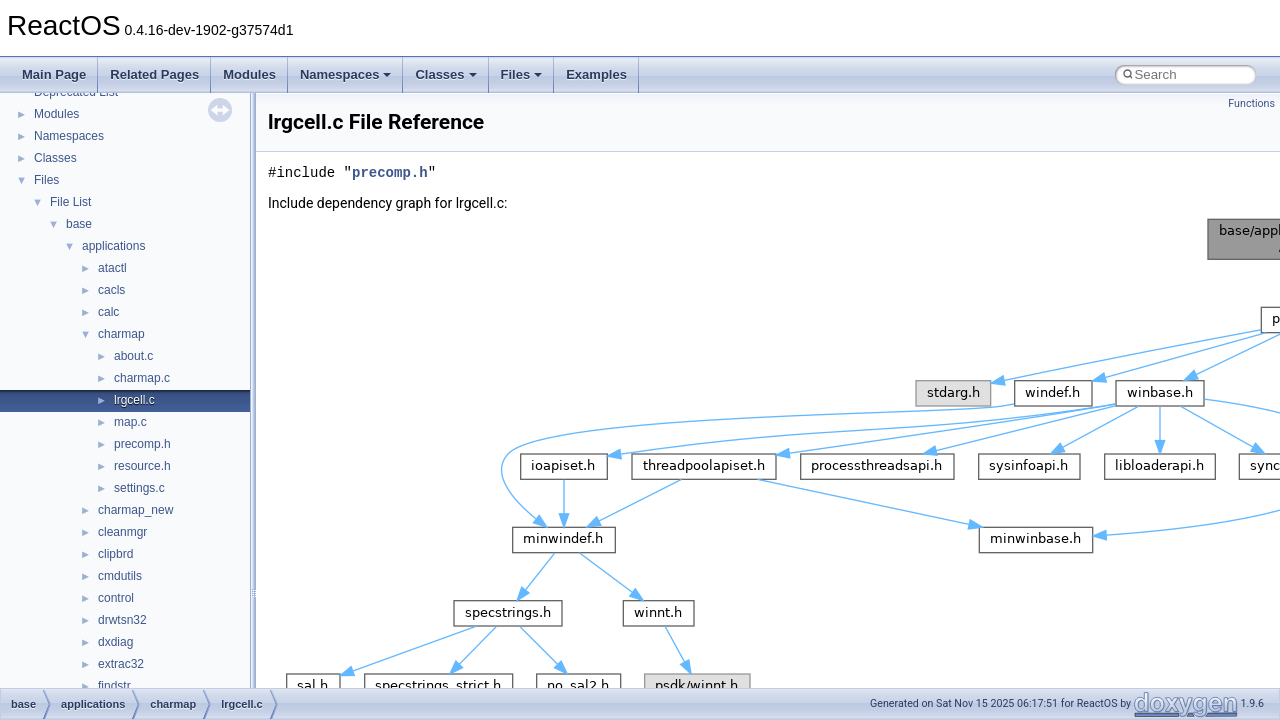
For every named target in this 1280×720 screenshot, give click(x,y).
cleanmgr (122, 532)
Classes (445, 74)
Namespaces (346, 74)
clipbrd (115, 554)
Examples (596, 74)
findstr (114, 686)
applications (113, 246)
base (79, 224)
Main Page (54, 74)
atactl (112, 268)
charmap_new (135, 510)
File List (70, 202)
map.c (130, 422)
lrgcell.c (134, 400)
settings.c (139, 488)
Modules (249, 74)
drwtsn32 (122, 620)
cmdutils (120, 576)
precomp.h (142, 444)
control (116, 598)
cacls (111, 290)
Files (522, 74)
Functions (1251, 103)
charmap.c (142, 378)
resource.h (142, 466)
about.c (133, 356)
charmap (121, 334)
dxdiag (115, 642)
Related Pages (154, 74)
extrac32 (121, 664)
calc (108, 312)
